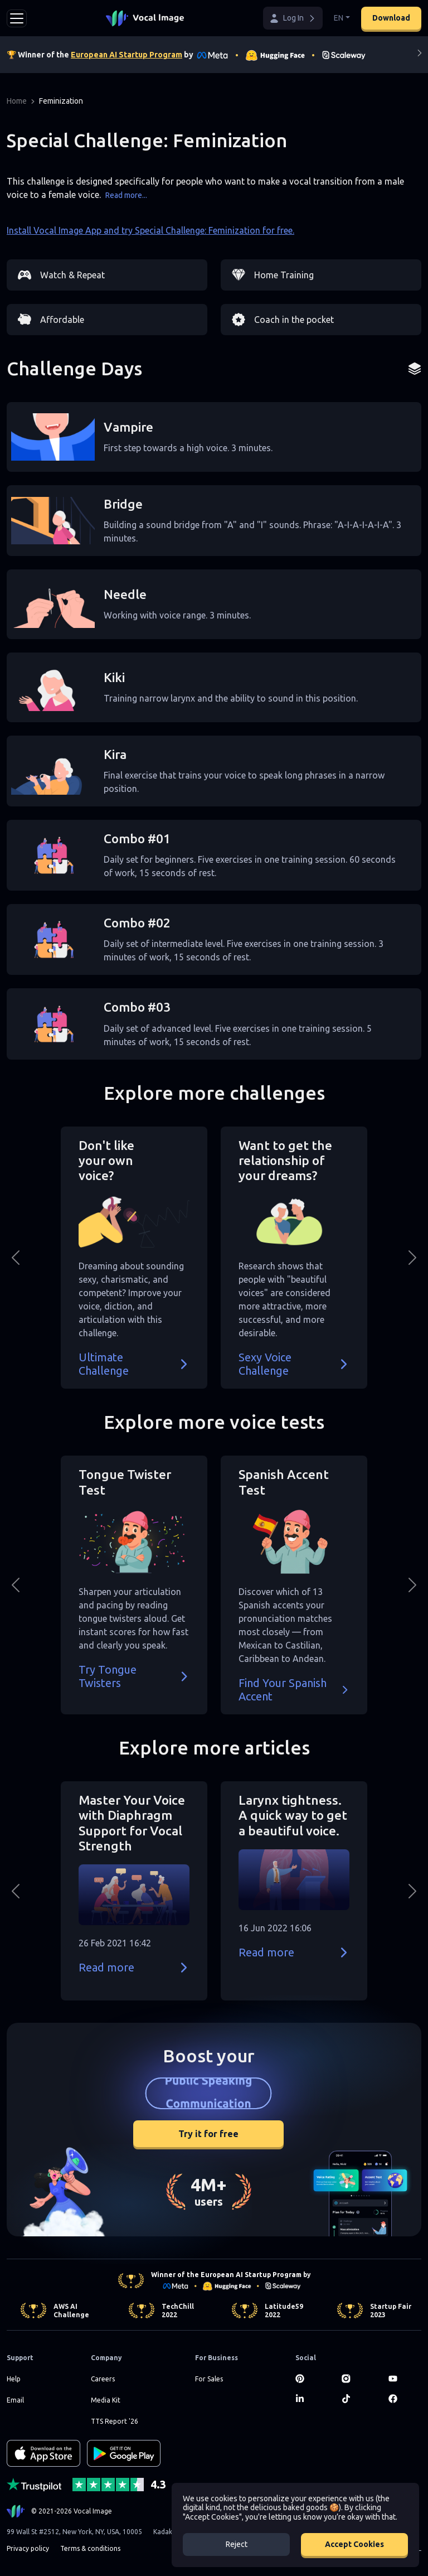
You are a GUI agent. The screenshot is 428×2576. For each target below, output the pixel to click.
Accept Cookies (354, 2544)
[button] (293, 18)
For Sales (209, 2378)
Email (15, 2400)
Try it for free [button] (208, 2134)
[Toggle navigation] (17, 18)
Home (17, 100)
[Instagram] (358, 2378)
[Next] (419, 55)
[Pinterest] (312, 2378)
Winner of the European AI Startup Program (226, 2274)
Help (14, 2378)
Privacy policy (28, 2548)
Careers (103, 2378)
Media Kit (105, 2400)
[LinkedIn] (312, 2398)
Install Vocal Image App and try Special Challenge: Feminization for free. (150, 230)
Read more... (126, 195)
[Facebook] (405, 2398)
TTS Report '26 (114, 2421)
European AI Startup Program (126, 54)
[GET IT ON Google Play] (123, 2453)
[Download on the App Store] (43, 2453)
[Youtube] (405, 2378)
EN (338, 17)
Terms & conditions (90, 2548)
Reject (236, 2544)
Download (391, 17)
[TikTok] (358, 2398)
